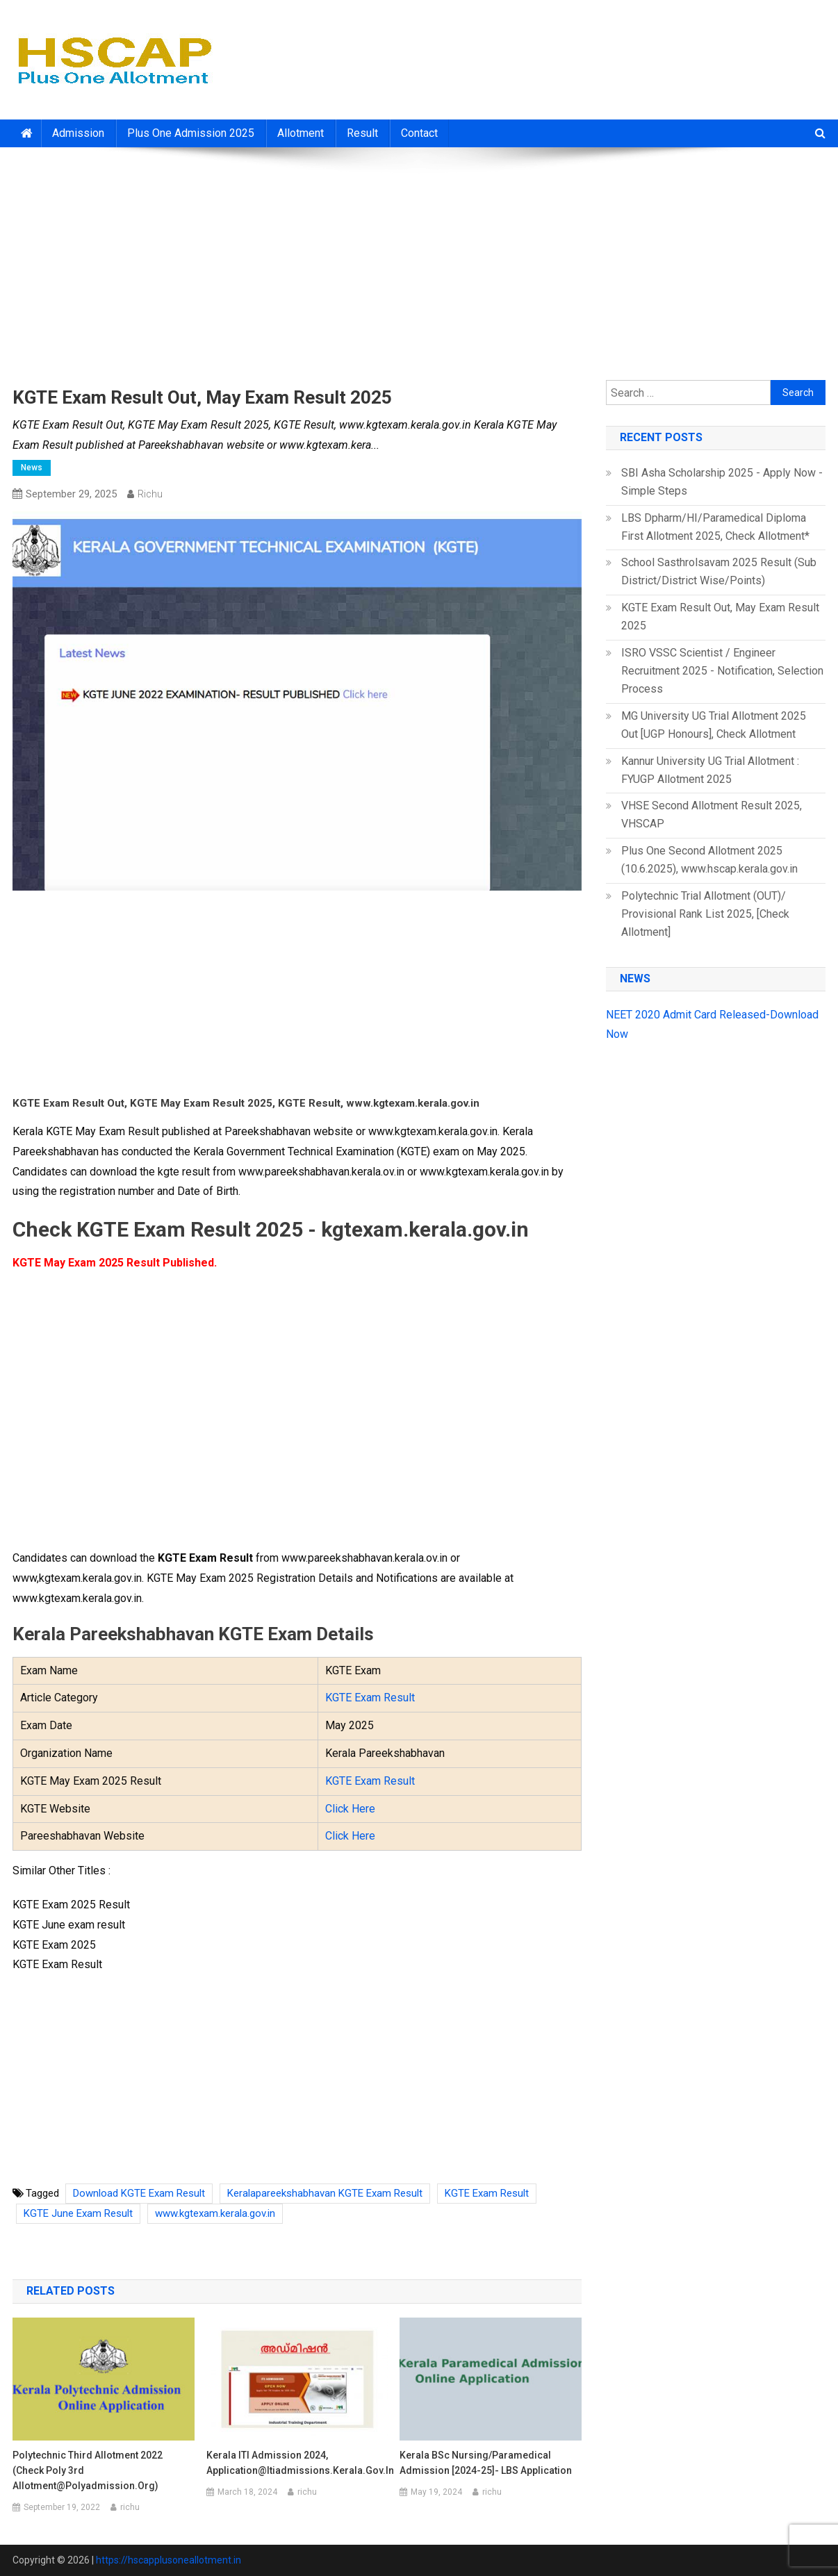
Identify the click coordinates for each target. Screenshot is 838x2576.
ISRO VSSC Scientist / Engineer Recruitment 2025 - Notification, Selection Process (722, 670)
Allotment (300, 133)
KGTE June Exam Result (78, 2213)
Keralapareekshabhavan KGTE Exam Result (324, 2193)
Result (362, 133)
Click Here (350, 1808)
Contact (419, 133)
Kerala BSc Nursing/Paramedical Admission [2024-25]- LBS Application (486, 2463)
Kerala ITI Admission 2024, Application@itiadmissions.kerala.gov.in (297, 2463)
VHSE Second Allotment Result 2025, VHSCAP (711, 814)
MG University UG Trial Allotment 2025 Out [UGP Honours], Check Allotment (713, 725)
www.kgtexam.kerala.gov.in (215, 2213)
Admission (78, 133)
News (31, 467)
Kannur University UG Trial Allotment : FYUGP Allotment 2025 (710, 770)
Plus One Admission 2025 (190, 133)
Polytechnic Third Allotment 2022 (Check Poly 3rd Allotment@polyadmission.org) (88, 2470)
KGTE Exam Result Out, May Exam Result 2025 (720, 616)
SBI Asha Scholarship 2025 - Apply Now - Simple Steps (722, 481)
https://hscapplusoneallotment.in (168, 2560)
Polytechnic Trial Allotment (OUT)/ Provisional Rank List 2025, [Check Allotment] (705, 914)
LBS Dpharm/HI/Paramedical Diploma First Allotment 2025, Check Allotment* (715, 527)
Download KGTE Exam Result (139, 2193)
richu (150, 493)
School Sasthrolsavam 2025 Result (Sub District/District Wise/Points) (718, 571)
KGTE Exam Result (370, 1697)
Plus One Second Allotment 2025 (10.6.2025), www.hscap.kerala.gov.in (709, 859)
